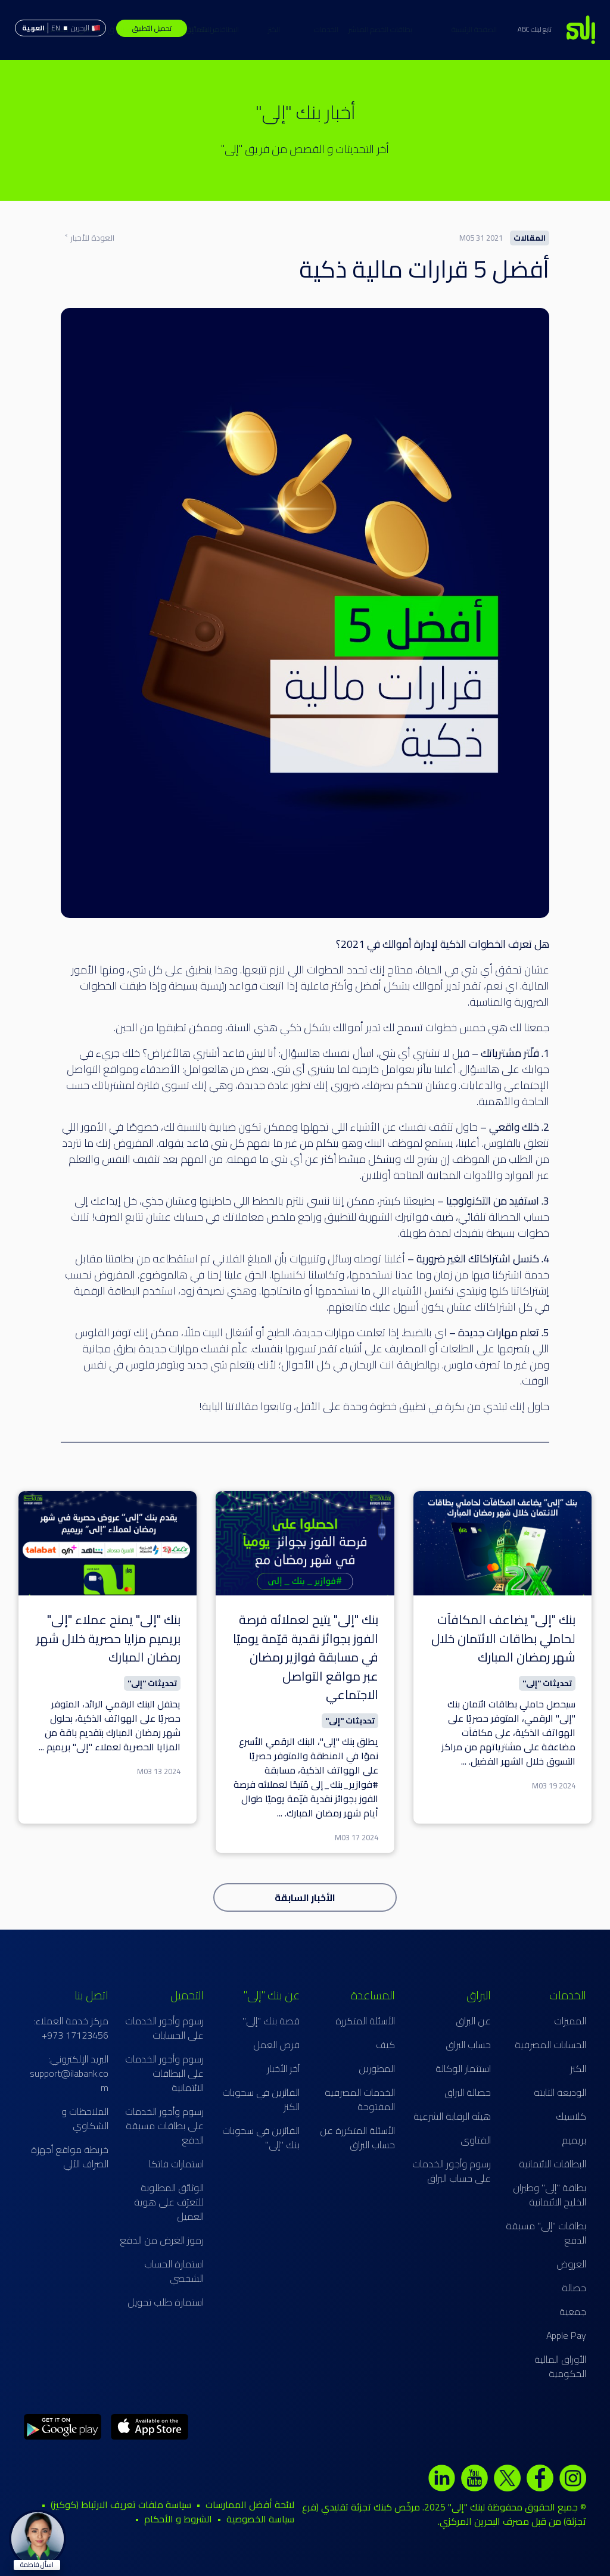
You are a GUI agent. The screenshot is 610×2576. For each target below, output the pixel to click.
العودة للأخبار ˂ (89, 238)
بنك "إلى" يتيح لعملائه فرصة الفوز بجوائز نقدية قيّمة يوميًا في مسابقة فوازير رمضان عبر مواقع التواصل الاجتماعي (305, 1657)
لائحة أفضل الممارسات (250, 2504)
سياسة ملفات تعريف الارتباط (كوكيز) (121, 2504)
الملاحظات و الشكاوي (84, 2118)
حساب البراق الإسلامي (57, 29)
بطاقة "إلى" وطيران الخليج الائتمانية (549, 2194)
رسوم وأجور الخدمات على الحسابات (164, 2028)
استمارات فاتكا (176, 2164)
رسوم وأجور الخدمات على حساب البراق (451, 2171)
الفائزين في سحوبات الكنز (261, 2099)
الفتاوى (475, 2140)
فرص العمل (276, 2044)
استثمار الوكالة (463, 2068)
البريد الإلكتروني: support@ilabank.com (69, 2073)
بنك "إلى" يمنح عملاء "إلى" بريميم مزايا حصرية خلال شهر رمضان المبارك (108, 1638)
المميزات (570, 2021)
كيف (385, 2044)
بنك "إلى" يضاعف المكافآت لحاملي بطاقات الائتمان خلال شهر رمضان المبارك (503, 1638)
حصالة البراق (467, 2092)
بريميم (574, 2140)
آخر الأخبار (283, 2068)
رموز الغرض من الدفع (162, 2240)
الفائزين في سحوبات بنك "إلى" (261, 2137)
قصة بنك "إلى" (271, 2021)
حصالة (574, 2288)
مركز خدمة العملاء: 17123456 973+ (71, 2028)
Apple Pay (566, 2335)
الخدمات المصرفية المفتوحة (360, 2099)
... (463, 1761)
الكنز (220, 29)
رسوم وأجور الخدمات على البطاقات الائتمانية (164, 2073)
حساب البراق (468, 2044)
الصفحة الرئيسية (421, 29)
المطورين (377, 2068)
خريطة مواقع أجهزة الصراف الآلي (69, 2156)
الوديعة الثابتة (560, 2092)
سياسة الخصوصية (260, 2519)
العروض (571, 2264)
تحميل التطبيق (152, 28)
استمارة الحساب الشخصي (174, 2271)
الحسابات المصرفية (550, 2044)
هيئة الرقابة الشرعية (452, 2116)
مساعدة (109, 29)
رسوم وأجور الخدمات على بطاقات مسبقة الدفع (164, 2125)
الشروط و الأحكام (178, 2519)
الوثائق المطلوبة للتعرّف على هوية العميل (169, 2201)
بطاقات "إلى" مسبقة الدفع (546, 2233)
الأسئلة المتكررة (365, 2021)
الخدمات (379, 29)
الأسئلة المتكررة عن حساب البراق (357, 2137)
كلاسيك (571, 2116)
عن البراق (473, 2021)
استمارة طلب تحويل (165, 2302)
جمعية (572, 2311)
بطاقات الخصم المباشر (327, 29)
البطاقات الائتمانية (266, 29)
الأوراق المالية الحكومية (560, 2366)
